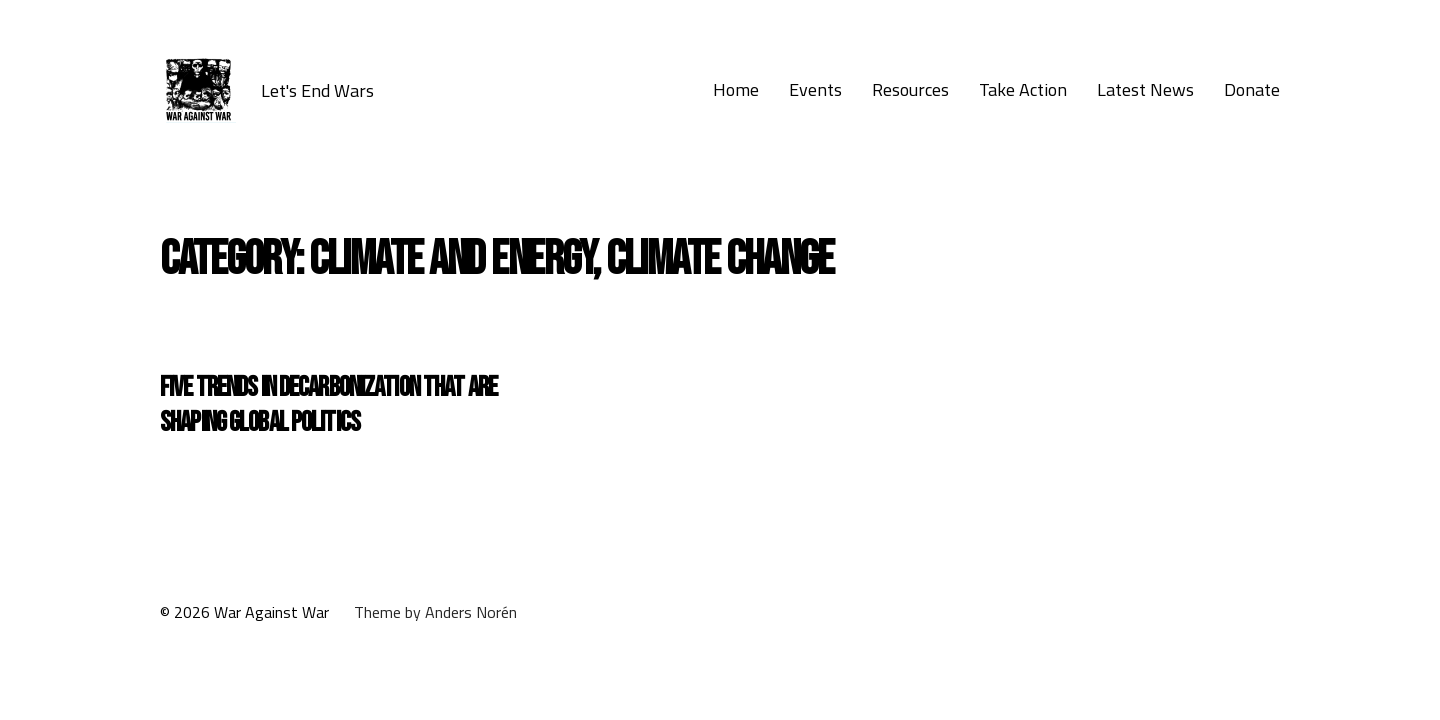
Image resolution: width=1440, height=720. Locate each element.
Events (815, 90)
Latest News (1145, 90)
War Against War (271, 612)
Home (736, 90)
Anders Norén (471, 612)
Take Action (1023, 90)
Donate (1252, 90)
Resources (910, 90)
